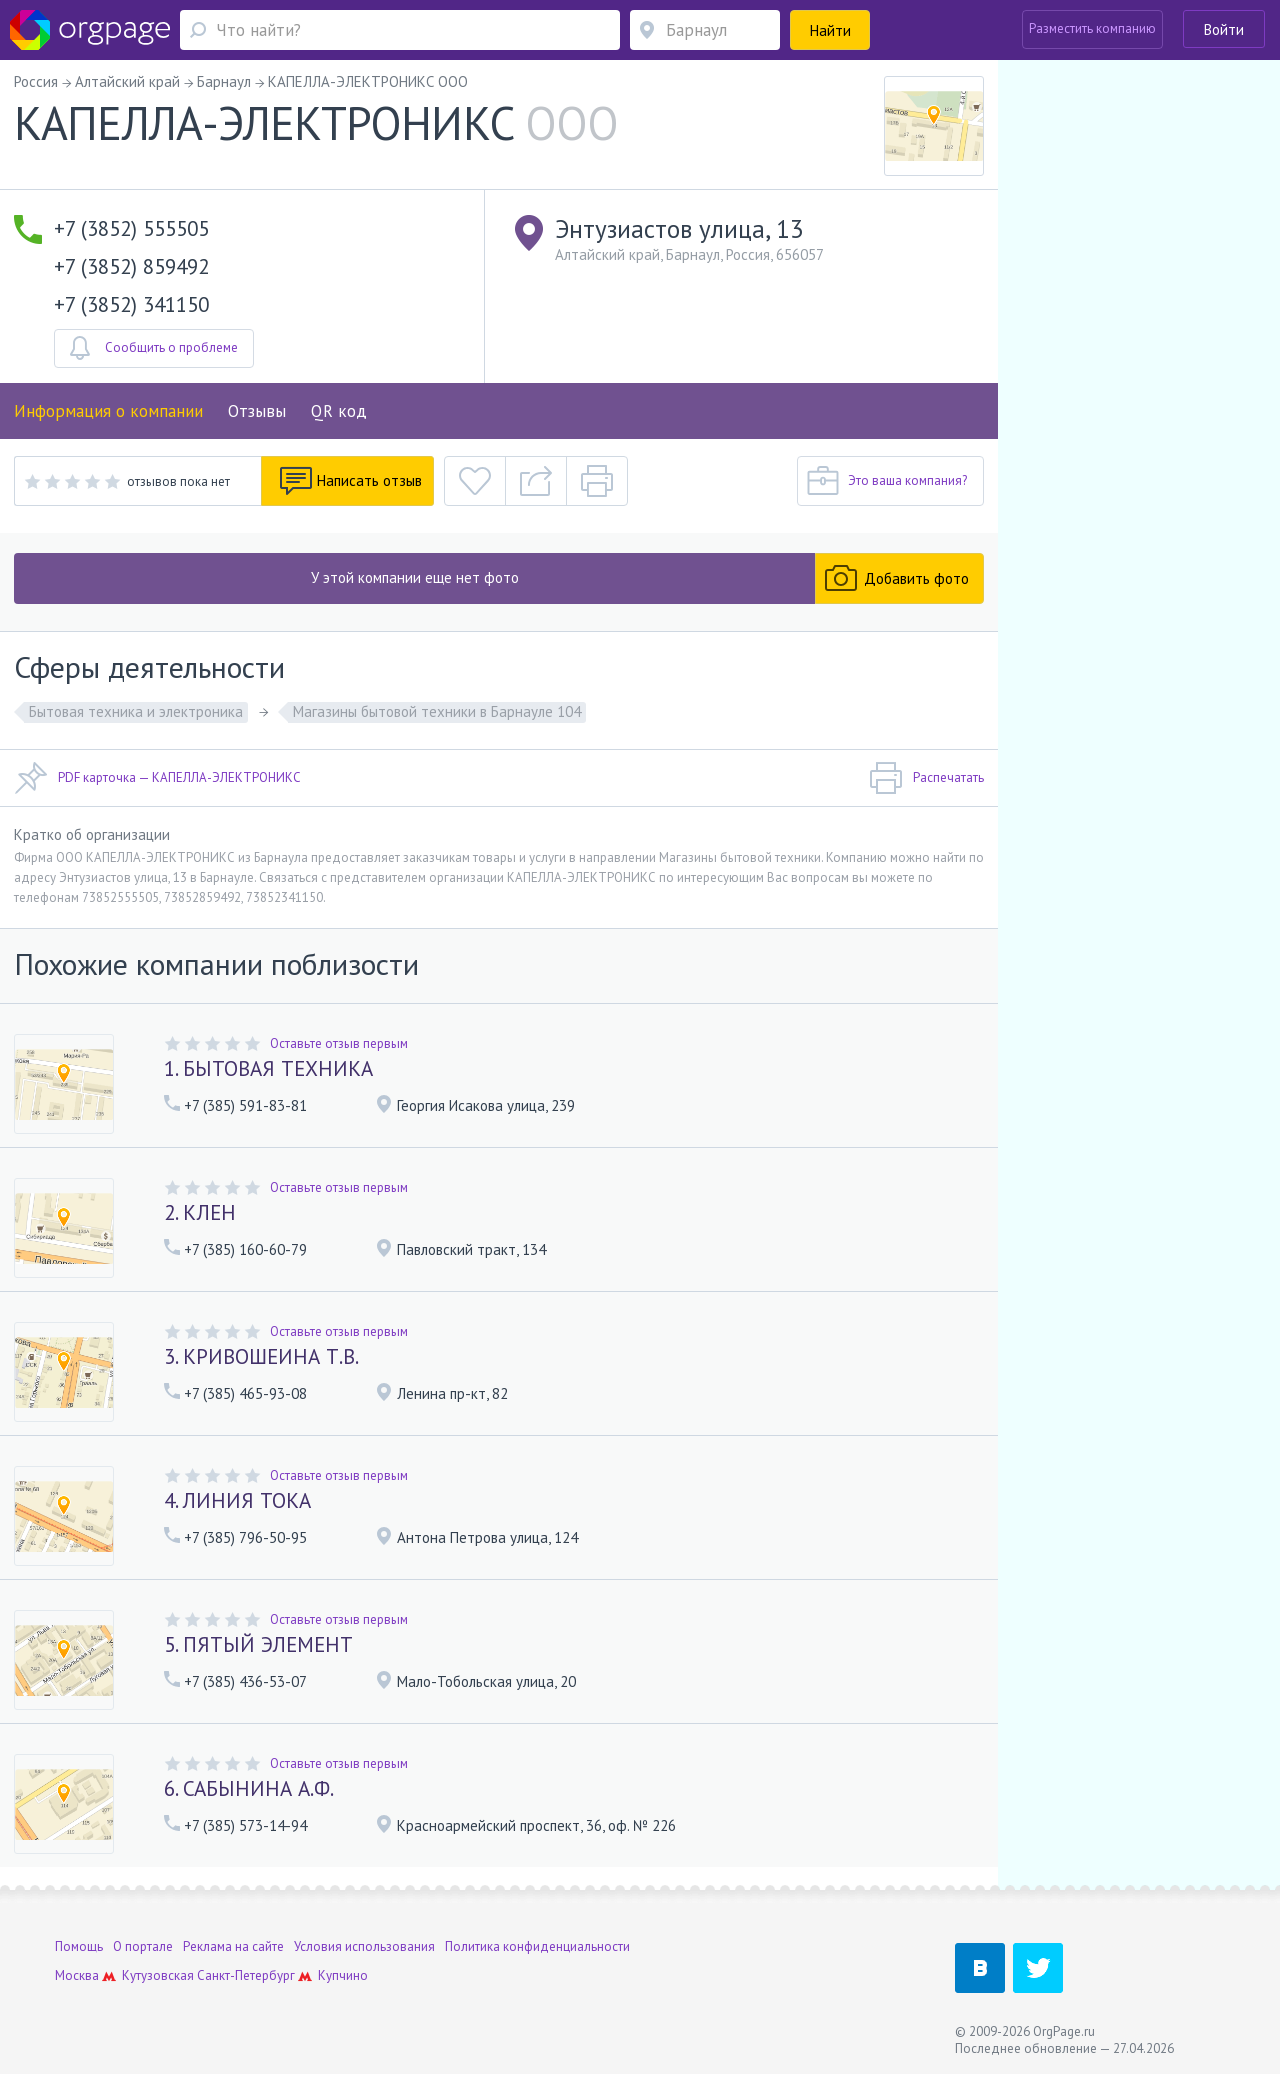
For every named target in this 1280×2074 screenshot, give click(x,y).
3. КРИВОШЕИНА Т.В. (261, 1356)
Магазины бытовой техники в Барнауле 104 (437, 711)
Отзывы (257, 411)
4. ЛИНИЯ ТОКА (237, 1500)
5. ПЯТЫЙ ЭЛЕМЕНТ (258, 1644)
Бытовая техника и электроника (136, 711)
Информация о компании (108, 411)
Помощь (79, 1946)
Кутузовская (158, 1975)
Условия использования (364, 1946)
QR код (339, 411)
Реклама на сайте (233, 1946)
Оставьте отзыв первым (339, 1043)
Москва (77, 1975)
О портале (143, 1946)
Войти (1224, 29)
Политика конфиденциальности (537, 1946)
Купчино (343, 1975)
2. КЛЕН (200, 1212)
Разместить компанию (1092, 28)
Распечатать (926, 778)
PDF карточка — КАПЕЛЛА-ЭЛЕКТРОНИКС (157, 778)
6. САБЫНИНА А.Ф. (249, 1788)
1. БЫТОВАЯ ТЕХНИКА (268, 1068)
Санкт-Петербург (246, 1975)
